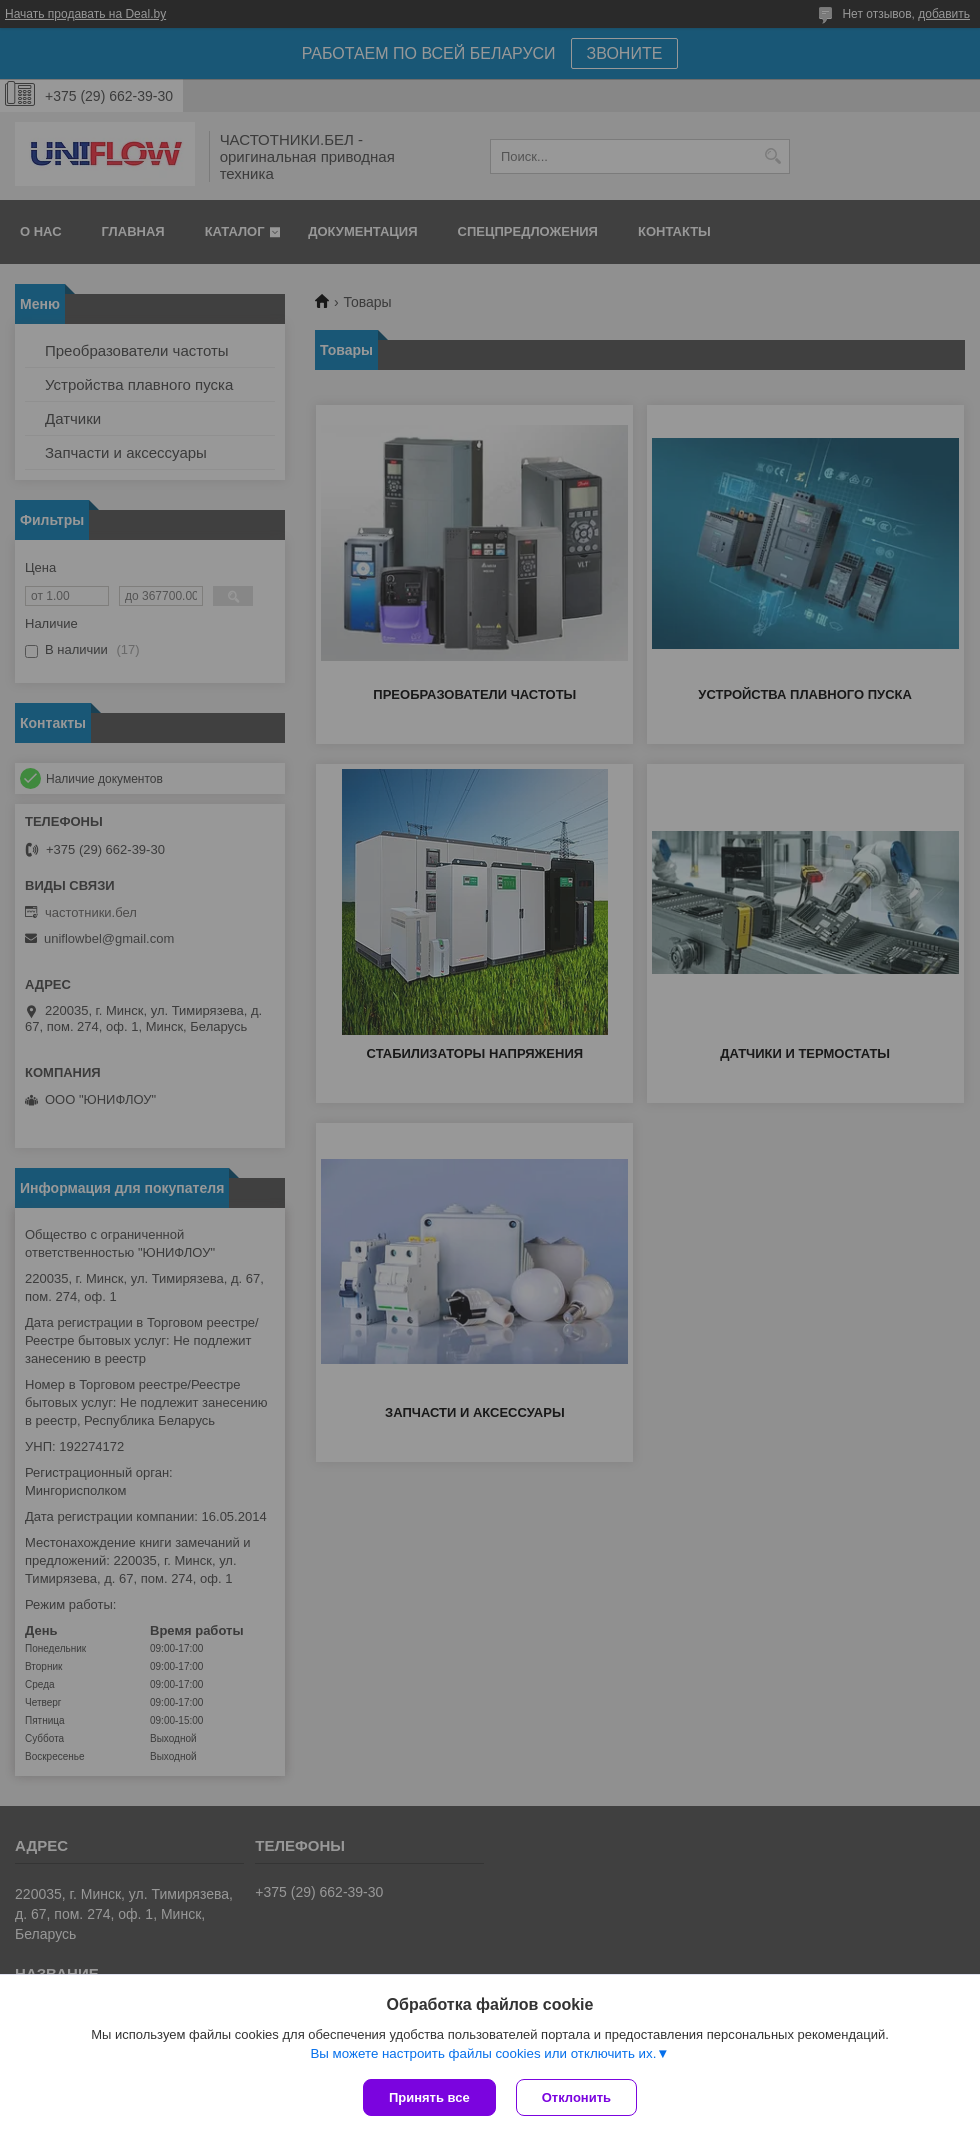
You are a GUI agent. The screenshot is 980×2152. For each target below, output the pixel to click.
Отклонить (576, 2097)
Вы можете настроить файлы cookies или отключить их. (483, 2053)
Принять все (429, 2097)
